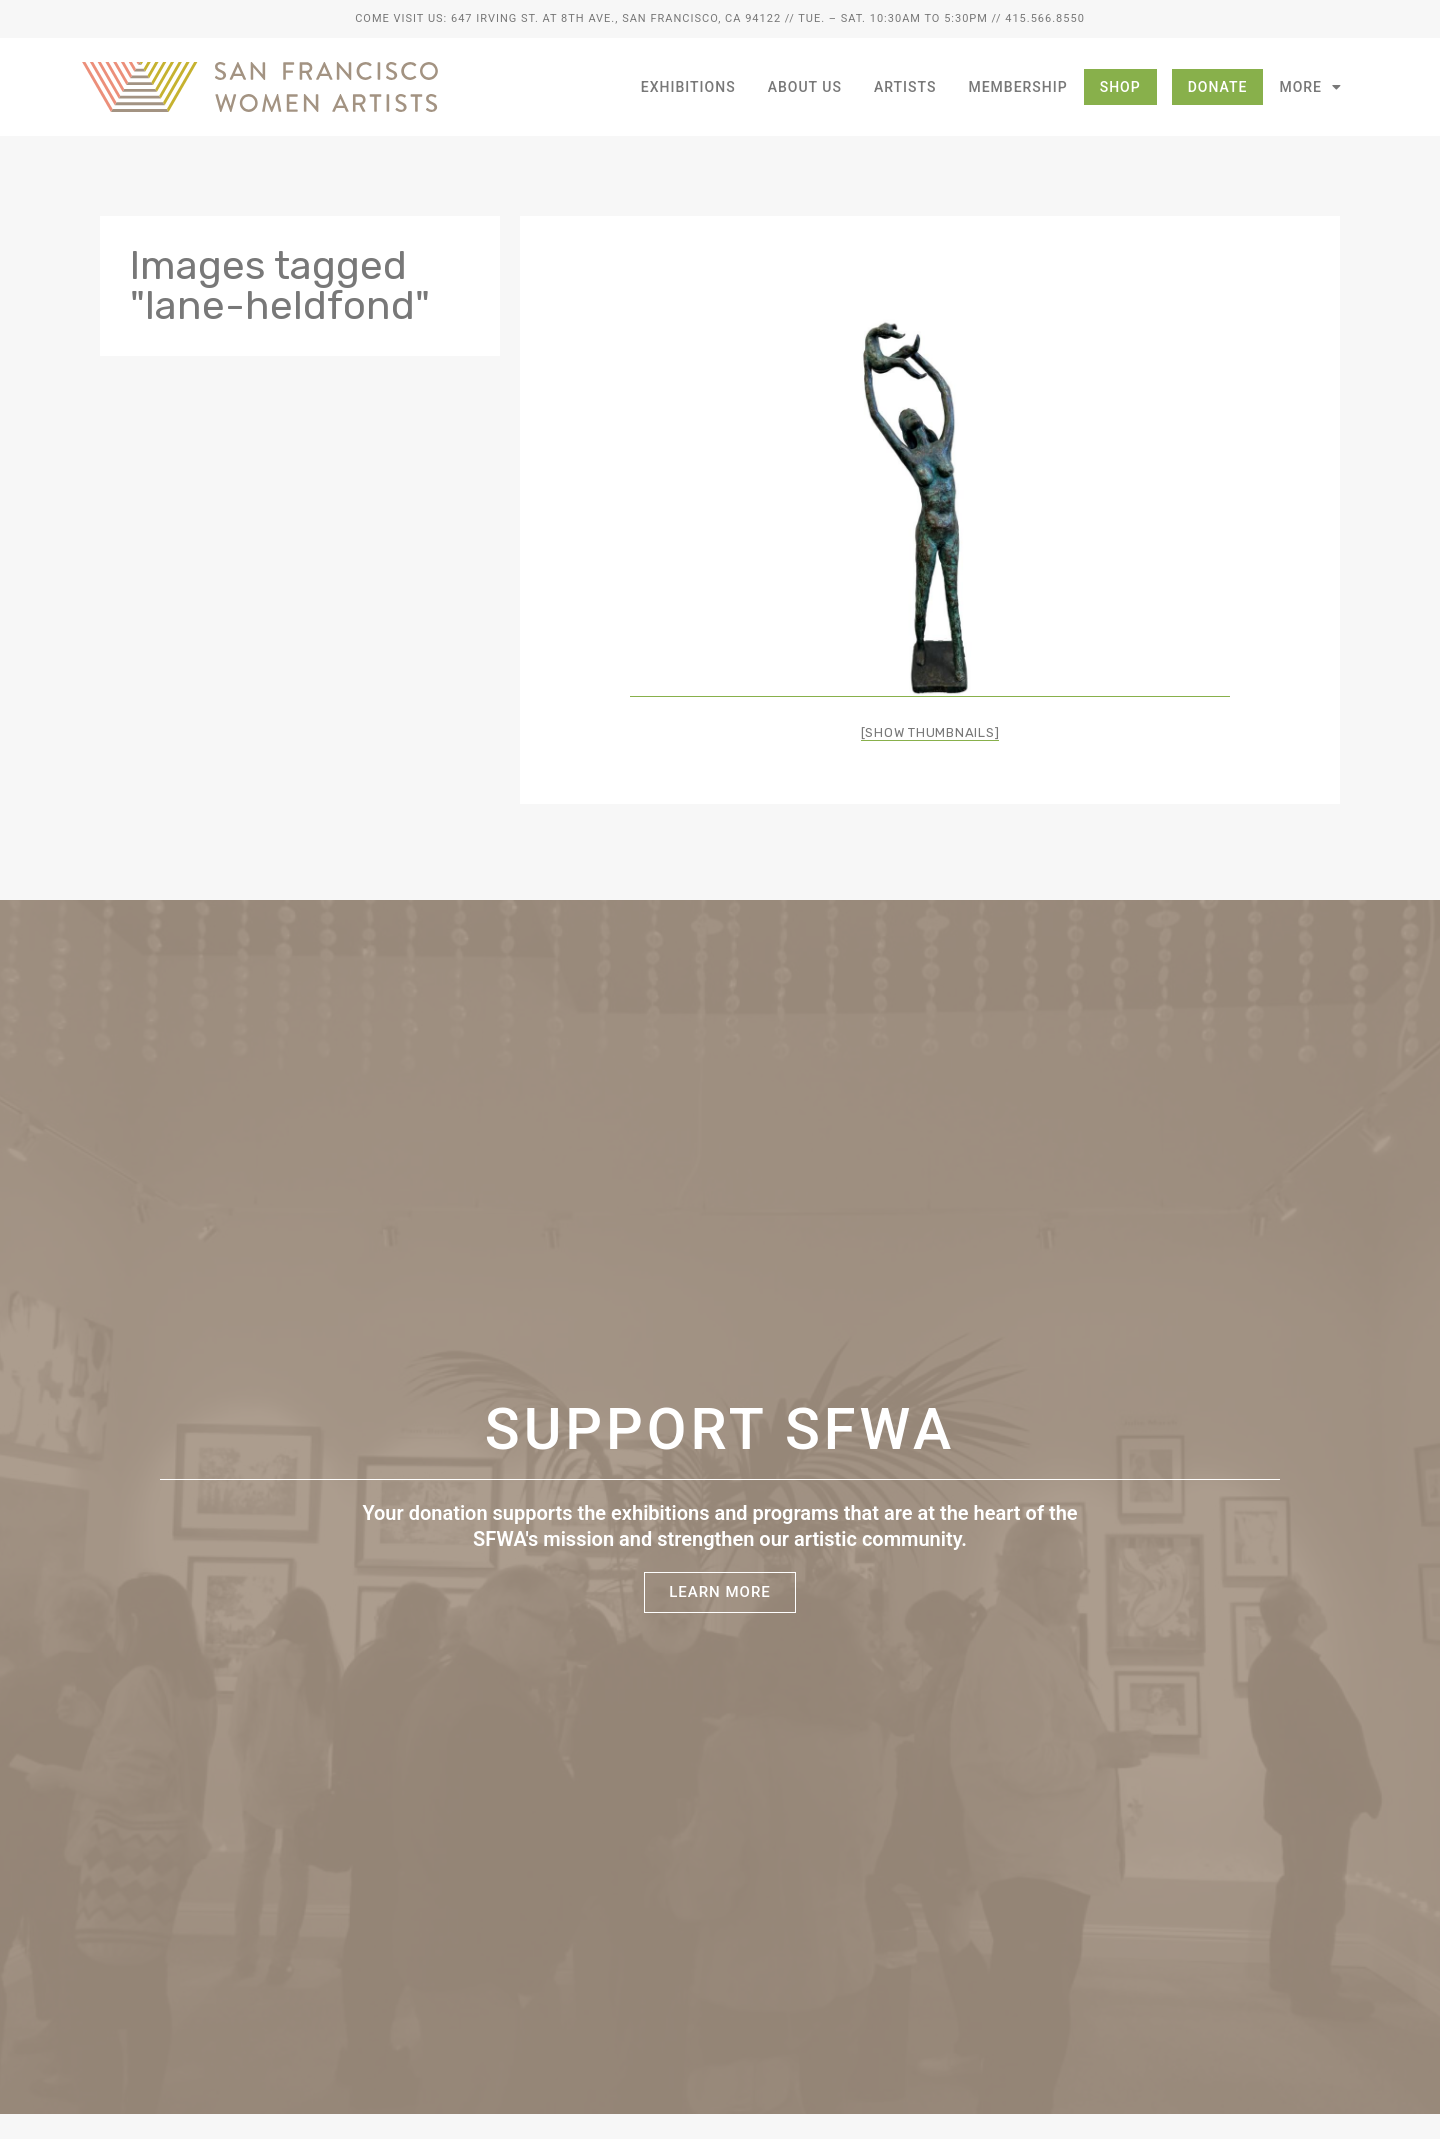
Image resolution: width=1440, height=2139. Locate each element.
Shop (1120, 87)
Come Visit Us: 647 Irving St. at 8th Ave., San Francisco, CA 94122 (568, 18)
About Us (805, 87)
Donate (1218, 87)
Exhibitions (688, 87)
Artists (905, 87)
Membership (1017, 87)
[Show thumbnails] (930, 732)
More (1310, 87)
